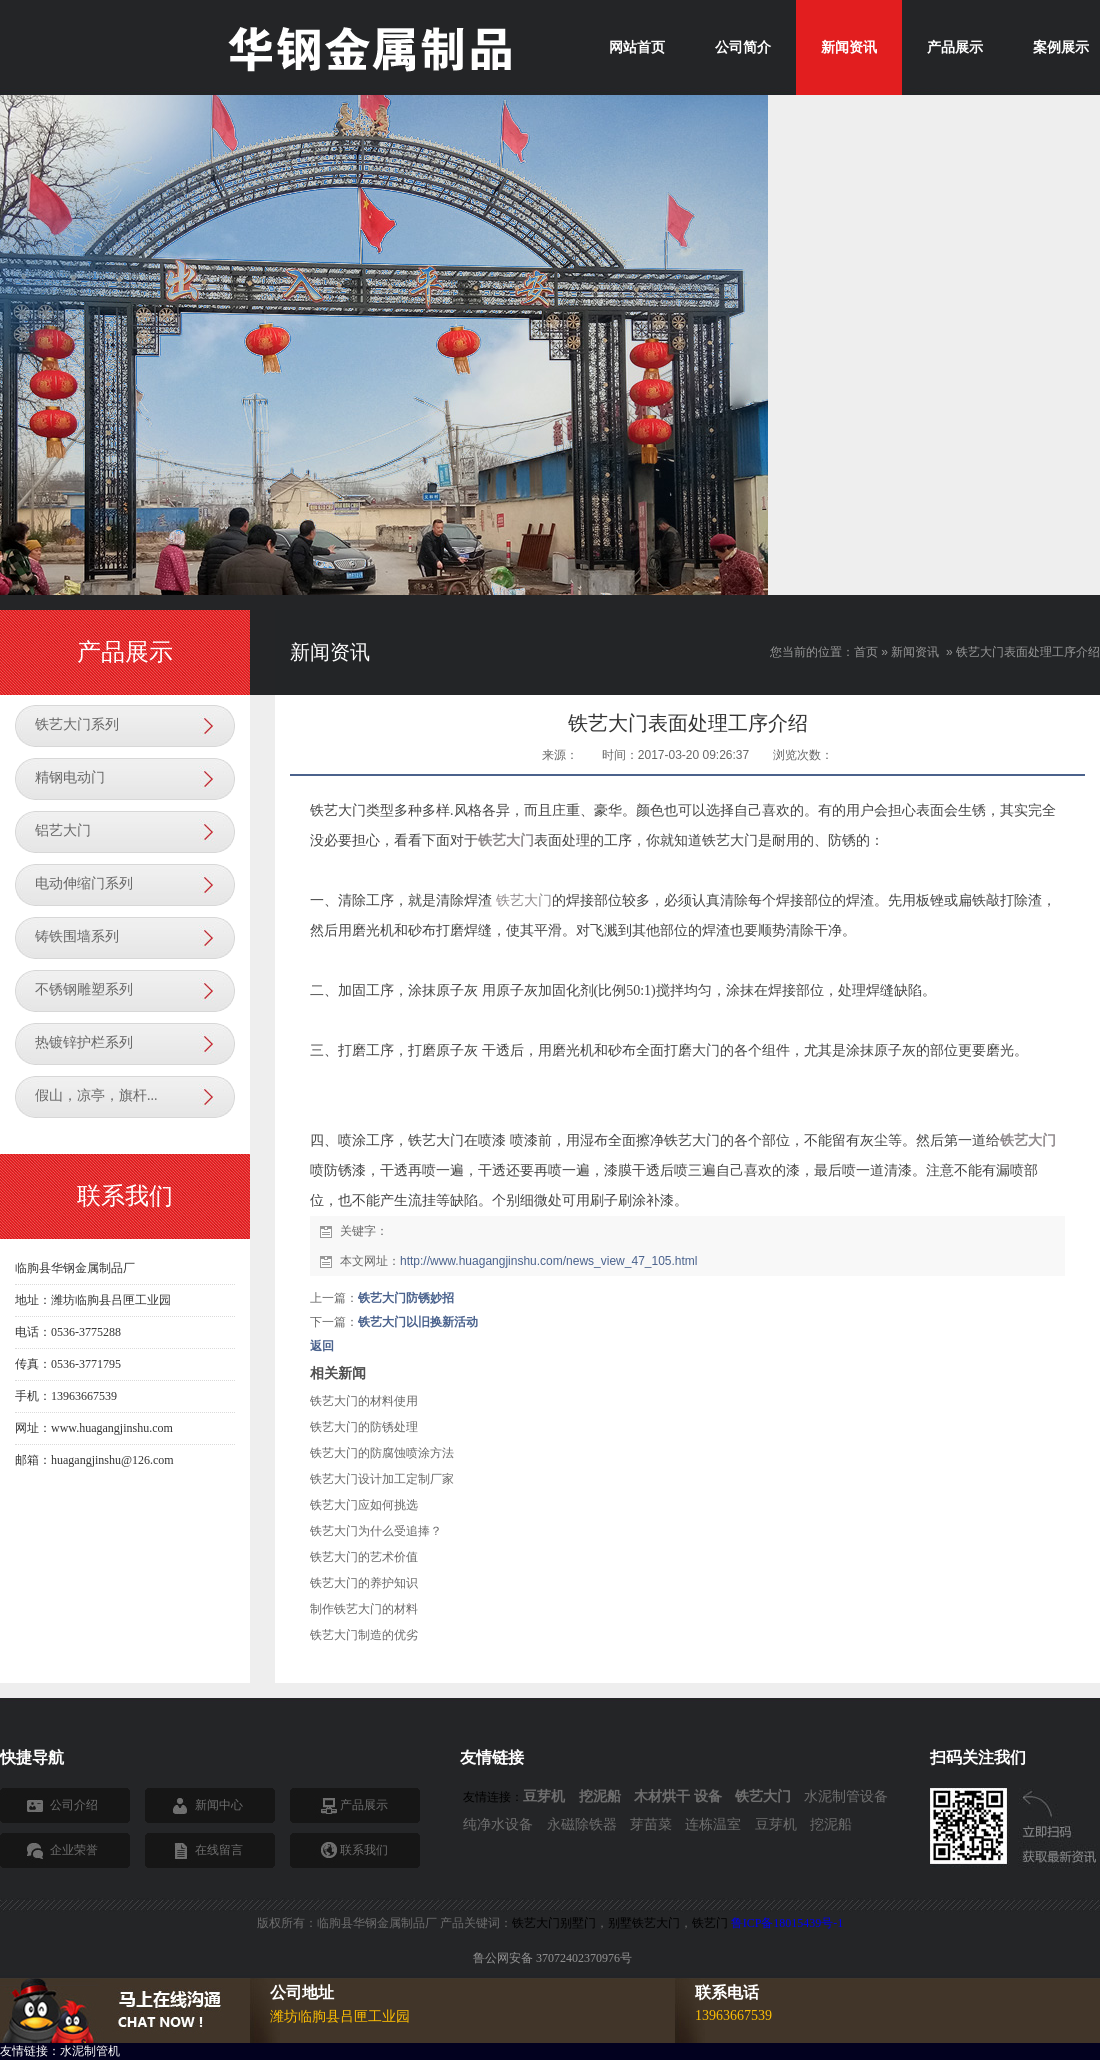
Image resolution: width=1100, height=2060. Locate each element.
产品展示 (364, 1805)
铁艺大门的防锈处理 (364, 1427)
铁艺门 (710, 1923)
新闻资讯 (915, 652)
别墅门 (578, 1923)
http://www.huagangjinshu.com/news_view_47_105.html (549, 1261)
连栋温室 (713, 1824)
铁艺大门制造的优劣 (364, 1635)
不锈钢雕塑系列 (84, 989)
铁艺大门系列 (77, 724)
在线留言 (219, 1850)
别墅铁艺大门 (644, 1923)
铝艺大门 (63, 830)
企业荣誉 (74, 1850)
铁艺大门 (524, 900)
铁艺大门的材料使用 (364, 1401)
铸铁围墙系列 (77, 936)
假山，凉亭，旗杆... (96, 1095)
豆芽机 (776, 1824)
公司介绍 (74, 1805)
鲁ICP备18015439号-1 (787, 1923)
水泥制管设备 (846, 1796)
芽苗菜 (651, 1824)
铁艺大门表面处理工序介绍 (1028, 652)
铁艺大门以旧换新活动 (418, 1322)
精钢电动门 (70, 777)
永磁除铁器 (582, 1824)
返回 (322, 1346)
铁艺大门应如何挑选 (364, 1505)
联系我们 (364, 1850)
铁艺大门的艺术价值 (364, 1557)
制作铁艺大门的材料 (364, 1609)
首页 (866, 652)
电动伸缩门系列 (84, 883)
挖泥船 (831, 1824)
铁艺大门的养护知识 (364, 1583)
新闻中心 (219, 1805)
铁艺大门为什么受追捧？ (376, 1531)
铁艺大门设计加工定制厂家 (382, 1479)
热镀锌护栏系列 (84, 1042)
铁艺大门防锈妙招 (406, 1298)
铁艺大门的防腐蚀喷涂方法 (382, 1453)
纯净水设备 (498, 1824)
